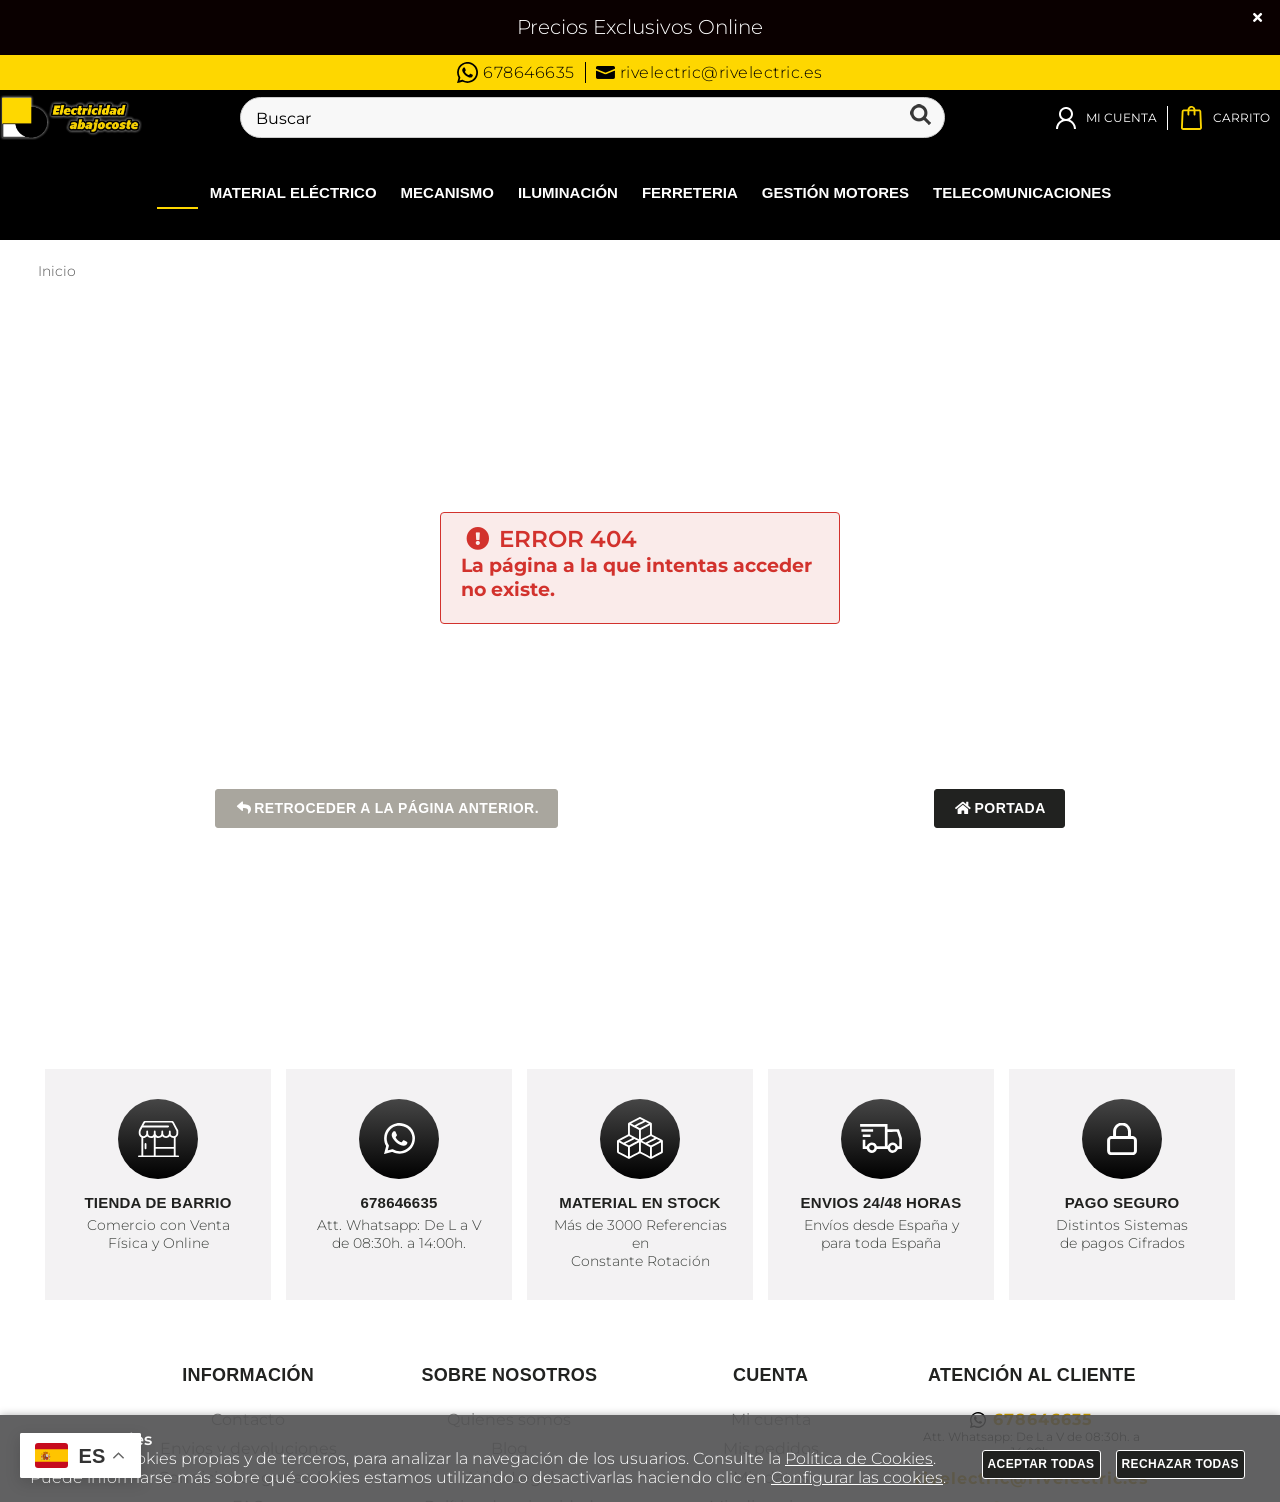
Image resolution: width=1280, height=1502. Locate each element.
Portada (999, 808)
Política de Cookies (859, 1458)
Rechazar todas (1181, 1464)
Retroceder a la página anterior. (386, 808)
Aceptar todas (1041, 1464)
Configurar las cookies (857, 1477)
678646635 (516, 72)
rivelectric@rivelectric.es (709, 72)
